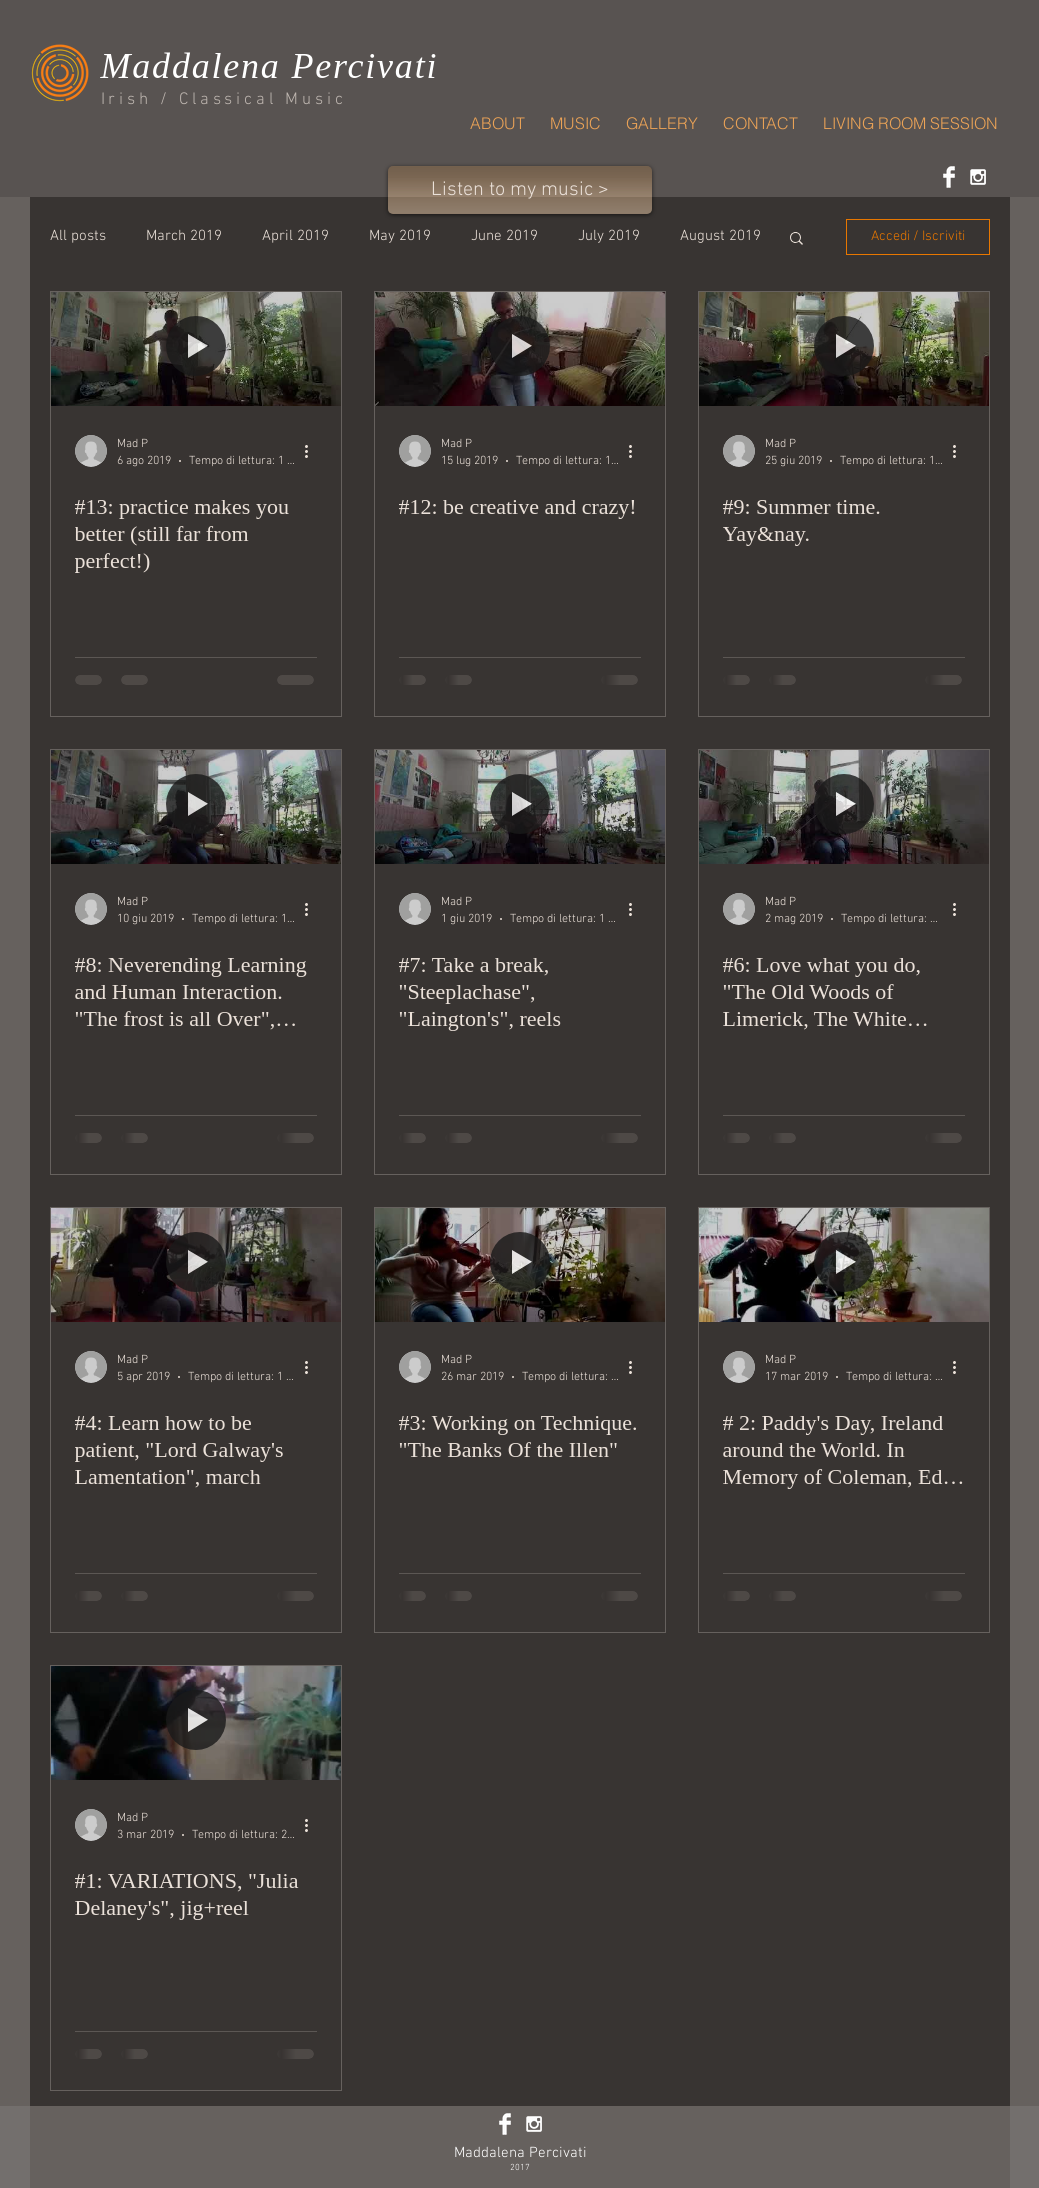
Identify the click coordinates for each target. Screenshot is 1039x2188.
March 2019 (184, 236)
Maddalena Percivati (520, 2153)
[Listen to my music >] (520, 190)
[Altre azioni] (314, 451)
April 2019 (295, 236)
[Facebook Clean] (949, 177)
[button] (796, 239)
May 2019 (400, 236)
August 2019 (720, 236)
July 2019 (609, 236)
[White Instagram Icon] (978, 177)
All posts (78, 236)
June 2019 (504, 236)
